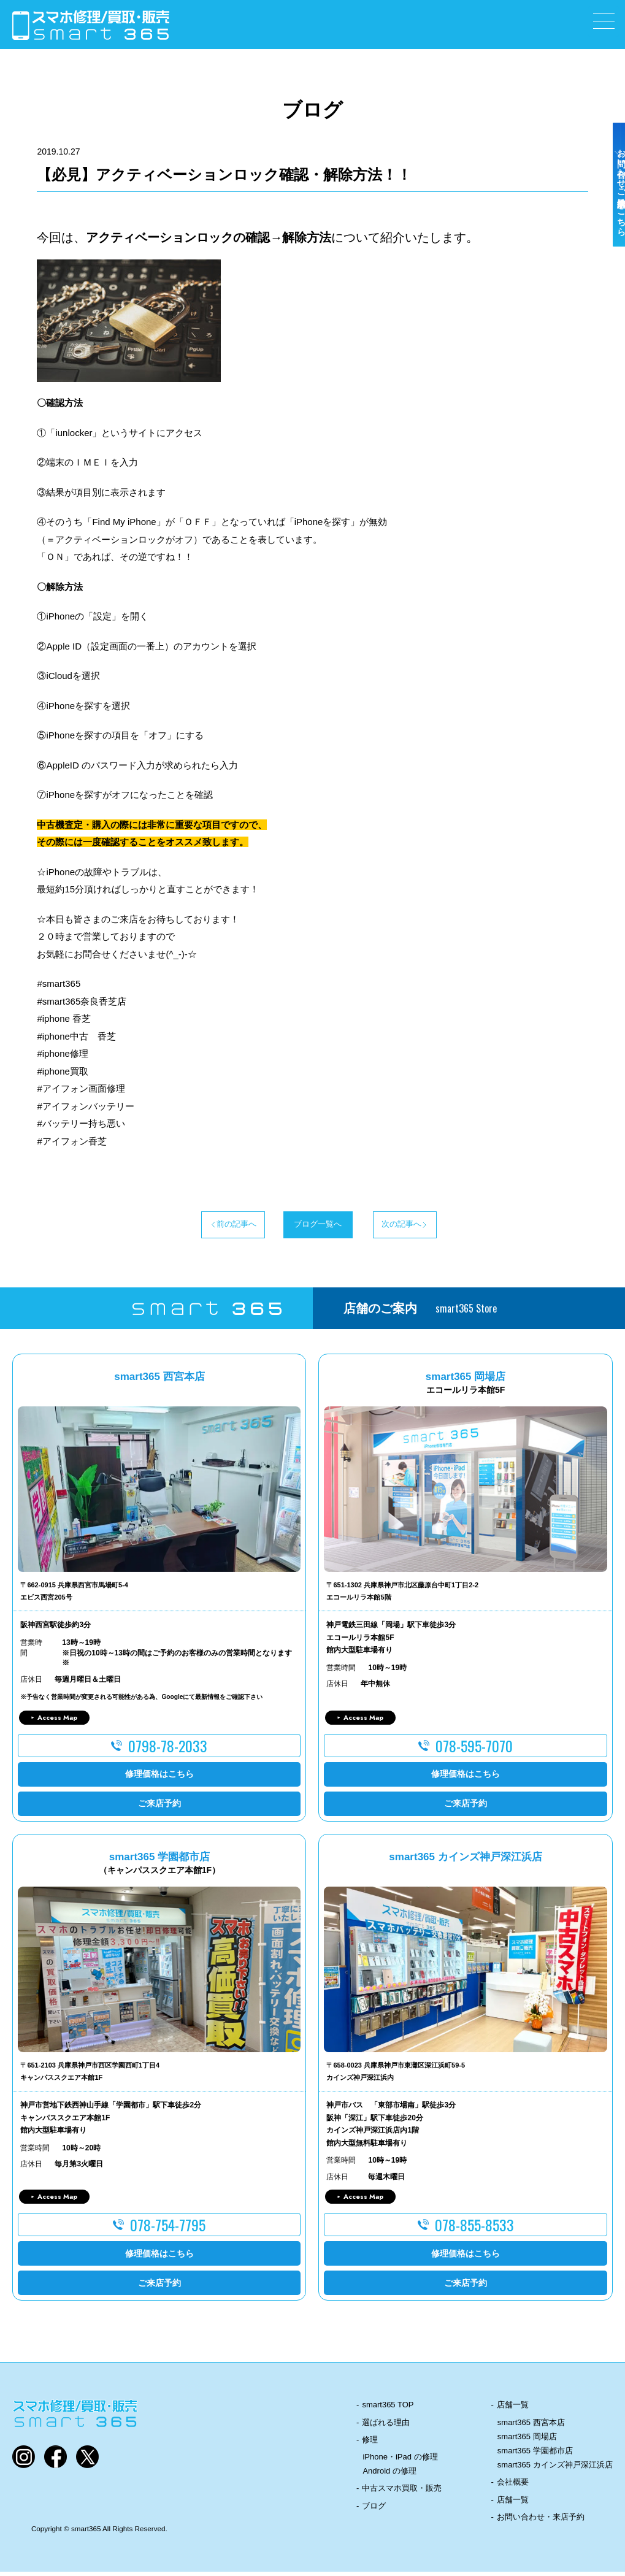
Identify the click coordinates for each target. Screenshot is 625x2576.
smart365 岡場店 (527, 2440)
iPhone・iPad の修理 (399, 2461)
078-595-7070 (474, 1750)
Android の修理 (389, 2475)
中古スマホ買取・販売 (402, 2492)
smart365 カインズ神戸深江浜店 (555, 2469)
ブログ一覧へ (313, 1227)
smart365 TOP (387, 2409)
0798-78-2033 (167, 1750)
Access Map (57, 1722)
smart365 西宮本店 (531, 2426)
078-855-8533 (474, 2229)
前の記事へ (190, 1227)
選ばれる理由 (386, 2426)
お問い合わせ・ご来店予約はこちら (611, 216)
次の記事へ (434, 1227)
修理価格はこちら (159, 1779)
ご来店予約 (159, 1808)
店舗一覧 (513, 2409)
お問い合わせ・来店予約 (541, 2521)
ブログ (374, 2510)
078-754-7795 (167, 2229)
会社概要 (513, 2486)
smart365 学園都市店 (535, 2454)
